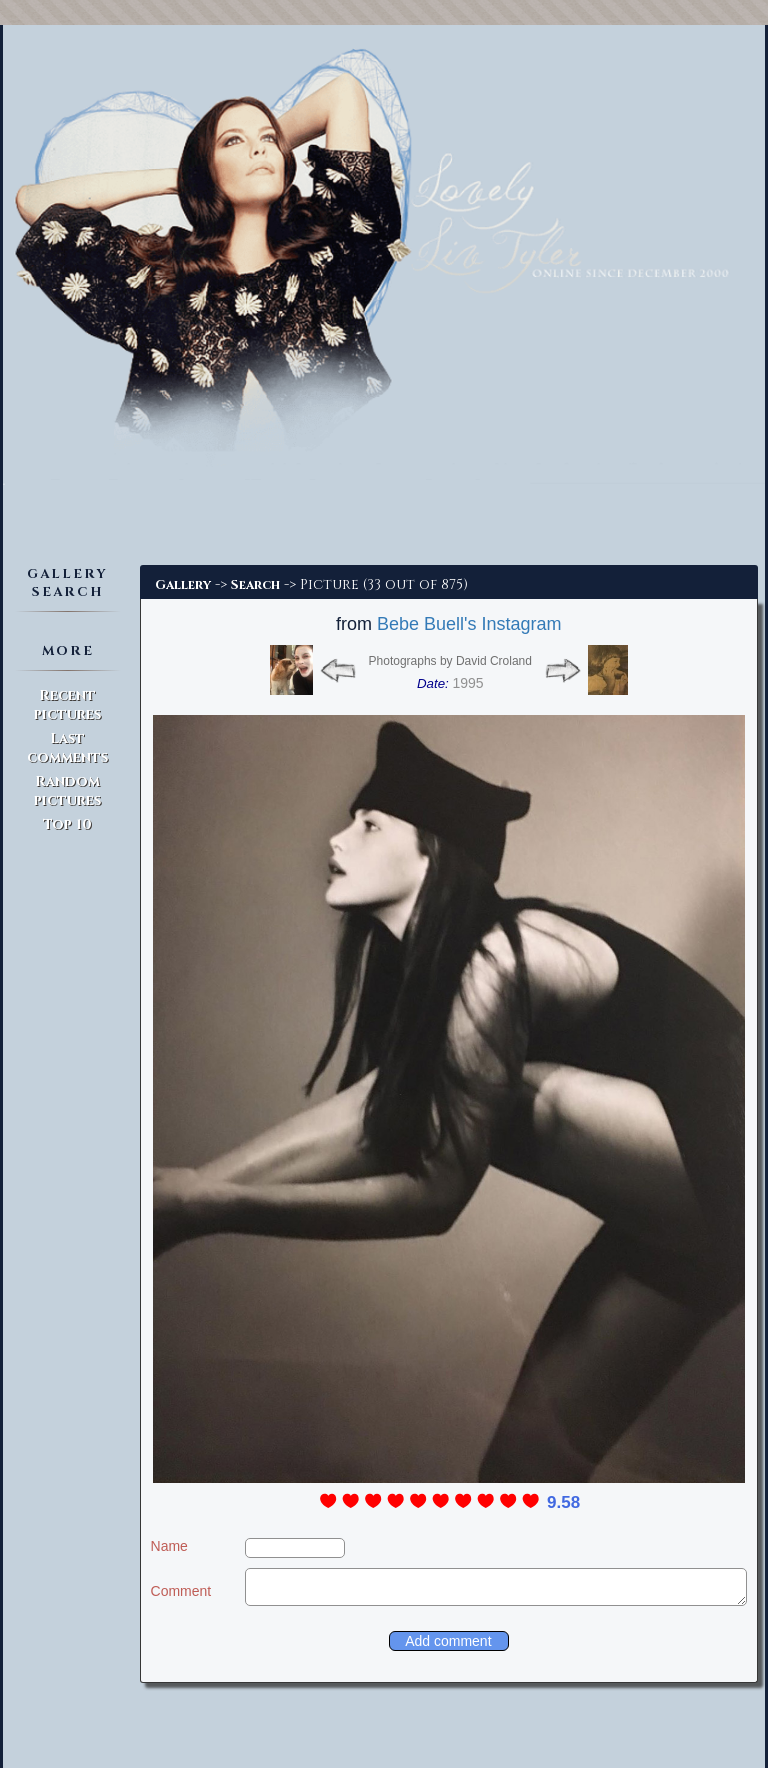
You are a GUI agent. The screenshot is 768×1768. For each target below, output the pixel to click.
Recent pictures (67, 705)
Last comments (67, 748)
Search (255, 585)
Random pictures (67, 791)
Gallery (183, 585)
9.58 (563, 1502)
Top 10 (67, 824)
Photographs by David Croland (450, 661)
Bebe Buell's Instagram (469, 624)
